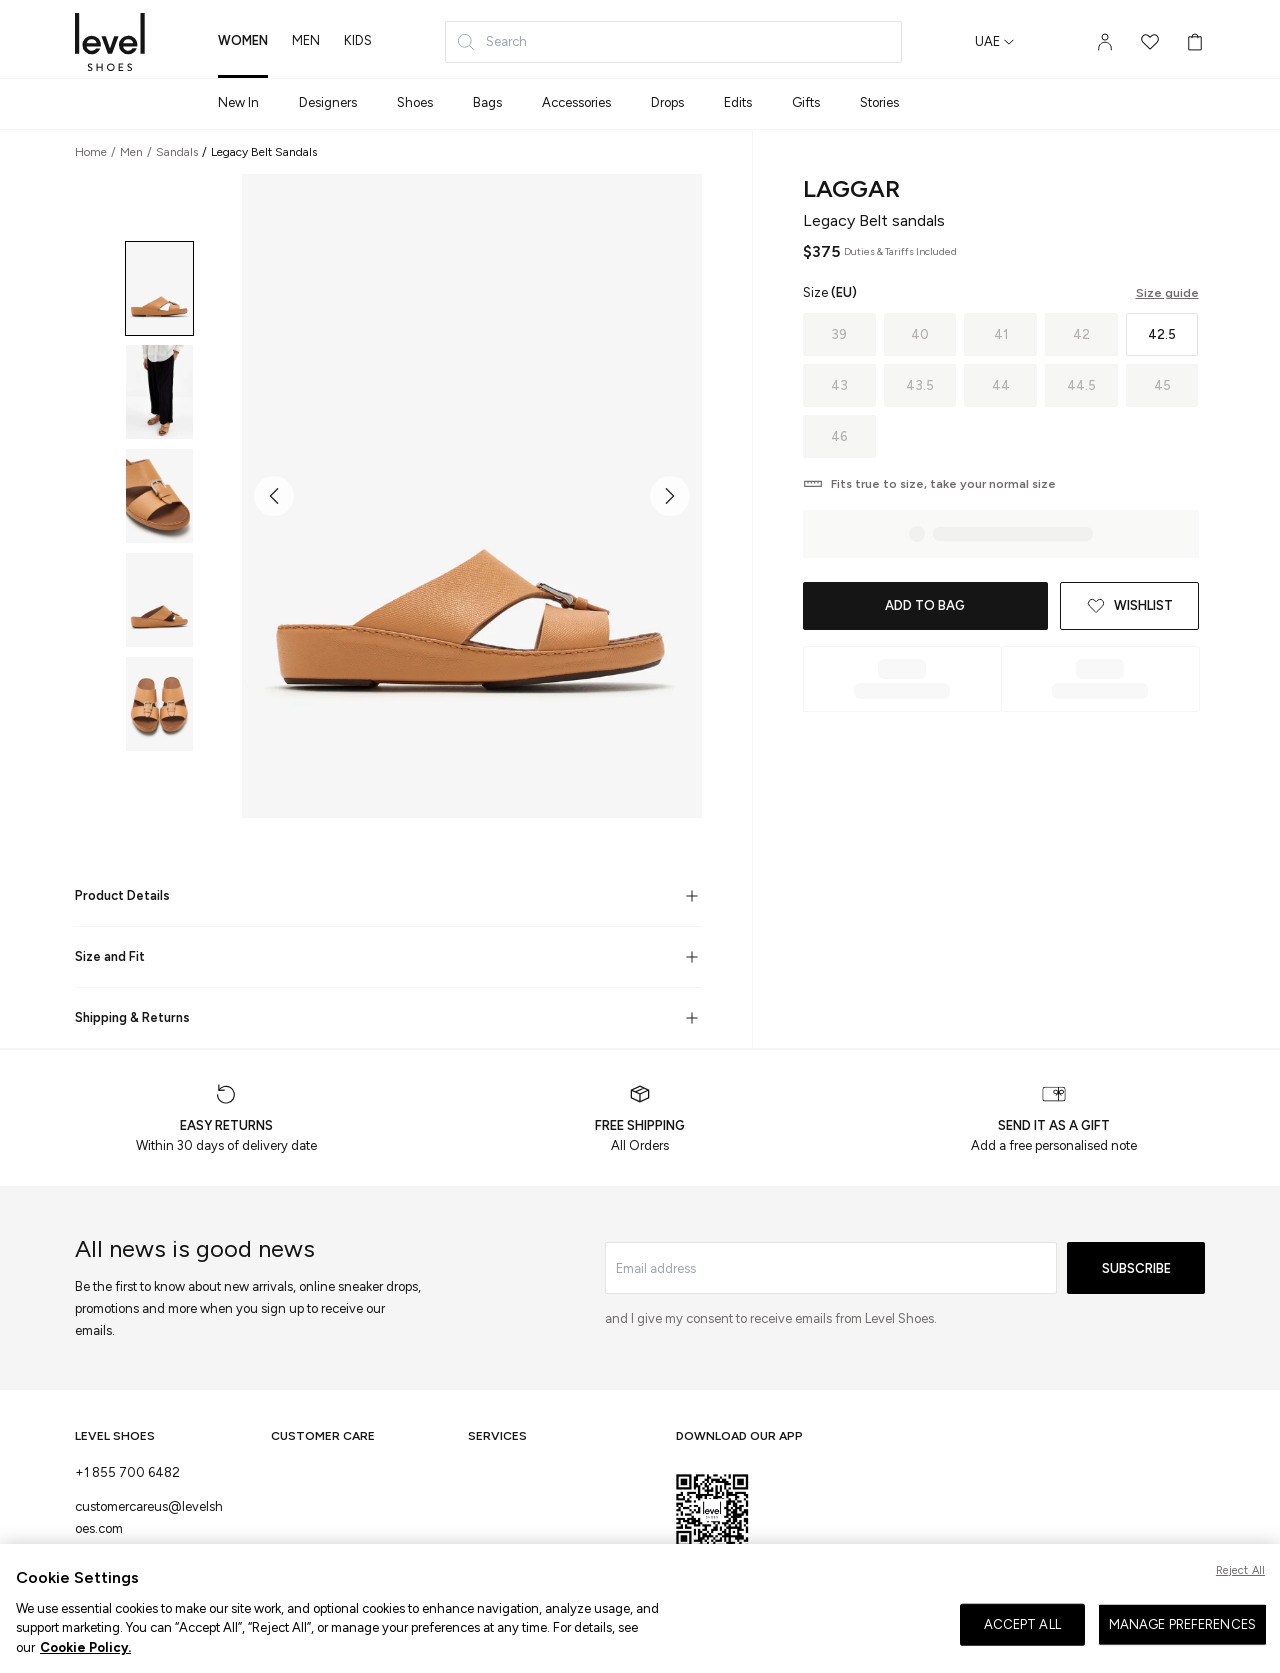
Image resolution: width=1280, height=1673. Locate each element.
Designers (328, 102)
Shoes (415, 102)
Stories (879, 102)
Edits (738, 102)
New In (238, 102)
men (306, 40)
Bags (487, 102)
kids (358, 40)
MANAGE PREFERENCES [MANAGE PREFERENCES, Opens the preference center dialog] (1182, 1650)
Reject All (1240, 1596)
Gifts (806, 102)
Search (491, 42)
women (243, 40)
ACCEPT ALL (1022, 1650)
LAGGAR (851, 188)
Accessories (576, 102)
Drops (667, 102)
